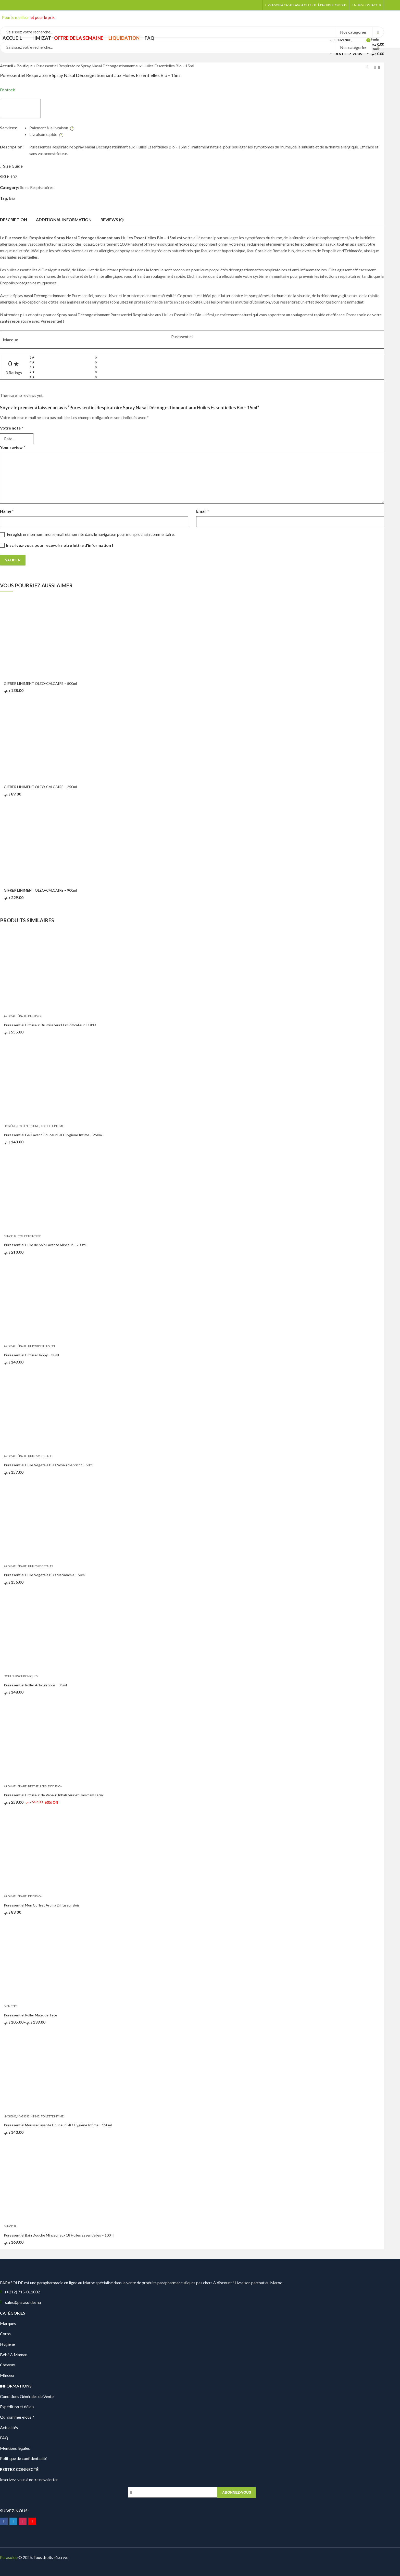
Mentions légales (15, 2448)
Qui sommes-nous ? (17, 2417)
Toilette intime (52, 1126)
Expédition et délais (17, 2406)
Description (13, 219)
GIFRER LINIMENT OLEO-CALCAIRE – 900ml (40, 890)
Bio (12, 198)
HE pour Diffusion (41, 1346)
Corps (5, 2333)
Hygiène (10, 1126)
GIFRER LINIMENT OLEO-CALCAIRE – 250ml (40, 787)
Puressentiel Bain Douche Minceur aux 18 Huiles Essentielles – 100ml (59, 2235)
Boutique (25, 65)
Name (7, 511)
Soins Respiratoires (37, 187)
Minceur (10, 1236)
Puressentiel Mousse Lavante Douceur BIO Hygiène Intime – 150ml (58, 2125)
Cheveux (7, 2364)
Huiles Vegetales (40, 1456)
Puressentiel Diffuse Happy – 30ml (31, 1355)
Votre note (11, 427)
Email (202, 511)
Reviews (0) (112, 219)
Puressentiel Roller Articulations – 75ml (35, 1685)
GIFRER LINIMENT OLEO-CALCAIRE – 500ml (40, 683)
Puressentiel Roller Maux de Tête (30, 2015)
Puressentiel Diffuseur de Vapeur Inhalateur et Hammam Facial (54, 1795)
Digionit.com (87, 2557)
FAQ (4, 2437)
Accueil (6, 65)
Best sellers (37, 1786)
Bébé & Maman (13, 2354)
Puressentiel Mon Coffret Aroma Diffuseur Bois (42, 1905)
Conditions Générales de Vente (27, 2396)
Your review (12, 447)
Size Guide (13, 165)
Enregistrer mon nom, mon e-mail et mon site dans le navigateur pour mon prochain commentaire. (90, 534)
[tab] (13, 219)
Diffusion (35, 1016)
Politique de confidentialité (23, 2458)
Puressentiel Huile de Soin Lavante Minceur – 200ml (45, 1245)
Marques (8, 2323)
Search (378, 32)
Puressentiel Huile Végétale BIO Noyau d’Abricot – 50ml (48, 1465)
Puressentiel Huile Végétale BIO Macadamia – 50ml (44, 1575)
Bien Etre (10, 2006)
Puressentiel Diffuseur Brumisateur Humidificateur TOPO (50, 1025)
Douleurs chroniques (21, 1676)
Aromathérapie (15, 1016)
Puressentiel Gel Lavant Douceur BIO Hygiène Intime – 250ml (53, 1135)
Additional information (64, 219)
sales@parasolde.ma (23, 2302)
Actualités (9, 2427)
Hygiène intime (28, 1126)
